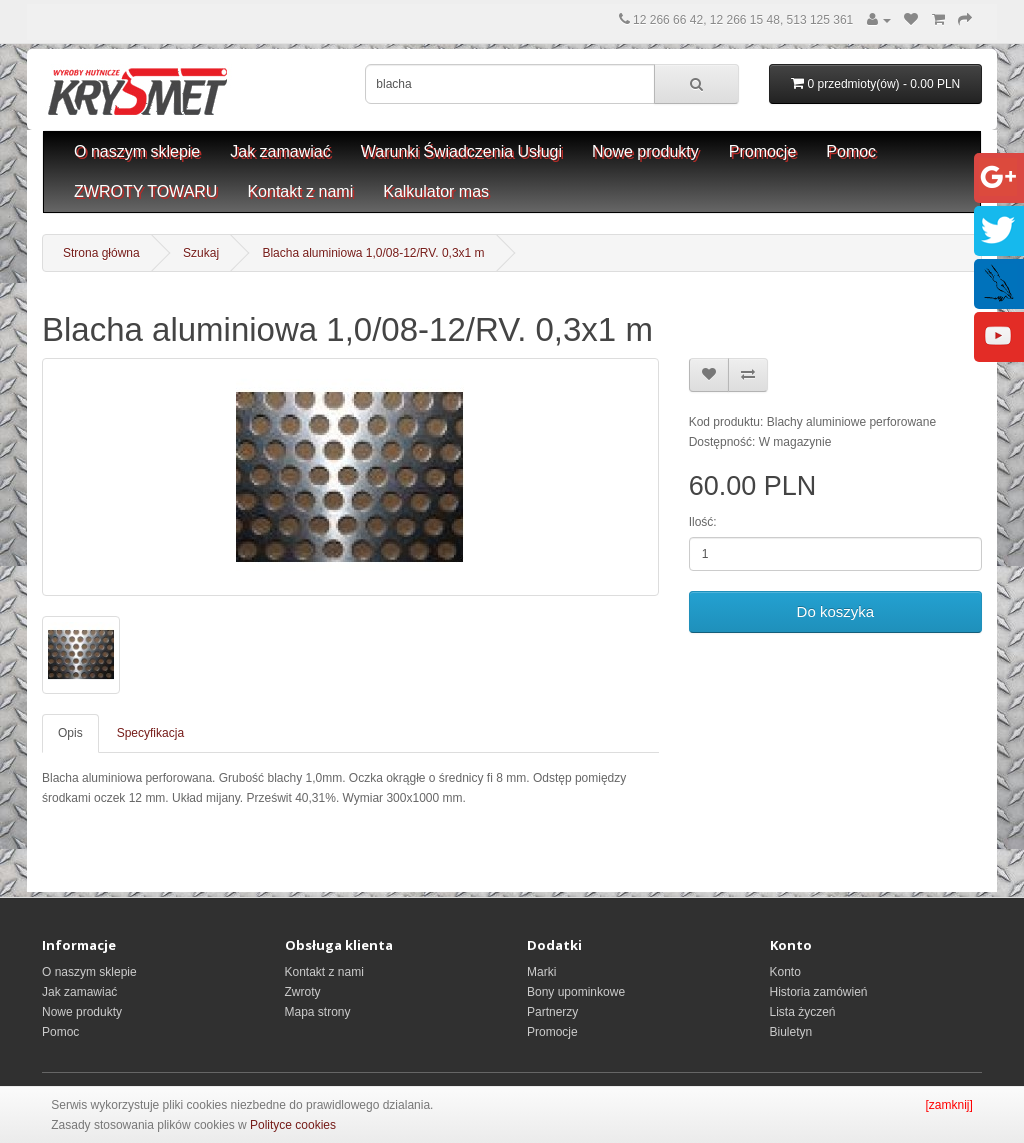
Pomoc (851, 151)
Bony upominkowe (576, 992)
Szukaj (201, 253)
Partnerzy (552, 1012)
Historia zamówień (819, 992)
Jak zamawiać (280, 151)
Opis (70, 733)
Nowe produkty (645, 151)
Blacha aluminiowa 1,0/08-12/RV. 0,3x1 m (373, 253)
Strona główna (101, 253)
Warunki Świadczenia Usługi (461, 151)
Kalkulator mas (436, 191)
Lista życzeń (803, 1012)
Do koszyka (836, 611)
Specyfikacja (150, 733)
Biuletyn (791, 1032)
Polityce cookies (293, 1125)
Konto (785, 972)
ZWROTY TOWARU (145, 191)
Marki (541, 972)
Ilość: (703, 522)
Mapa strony (318, 1012)
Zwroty (303, 992)
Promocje (763, 151)
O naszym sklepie (137, 151)
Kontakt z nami (300, 191)
